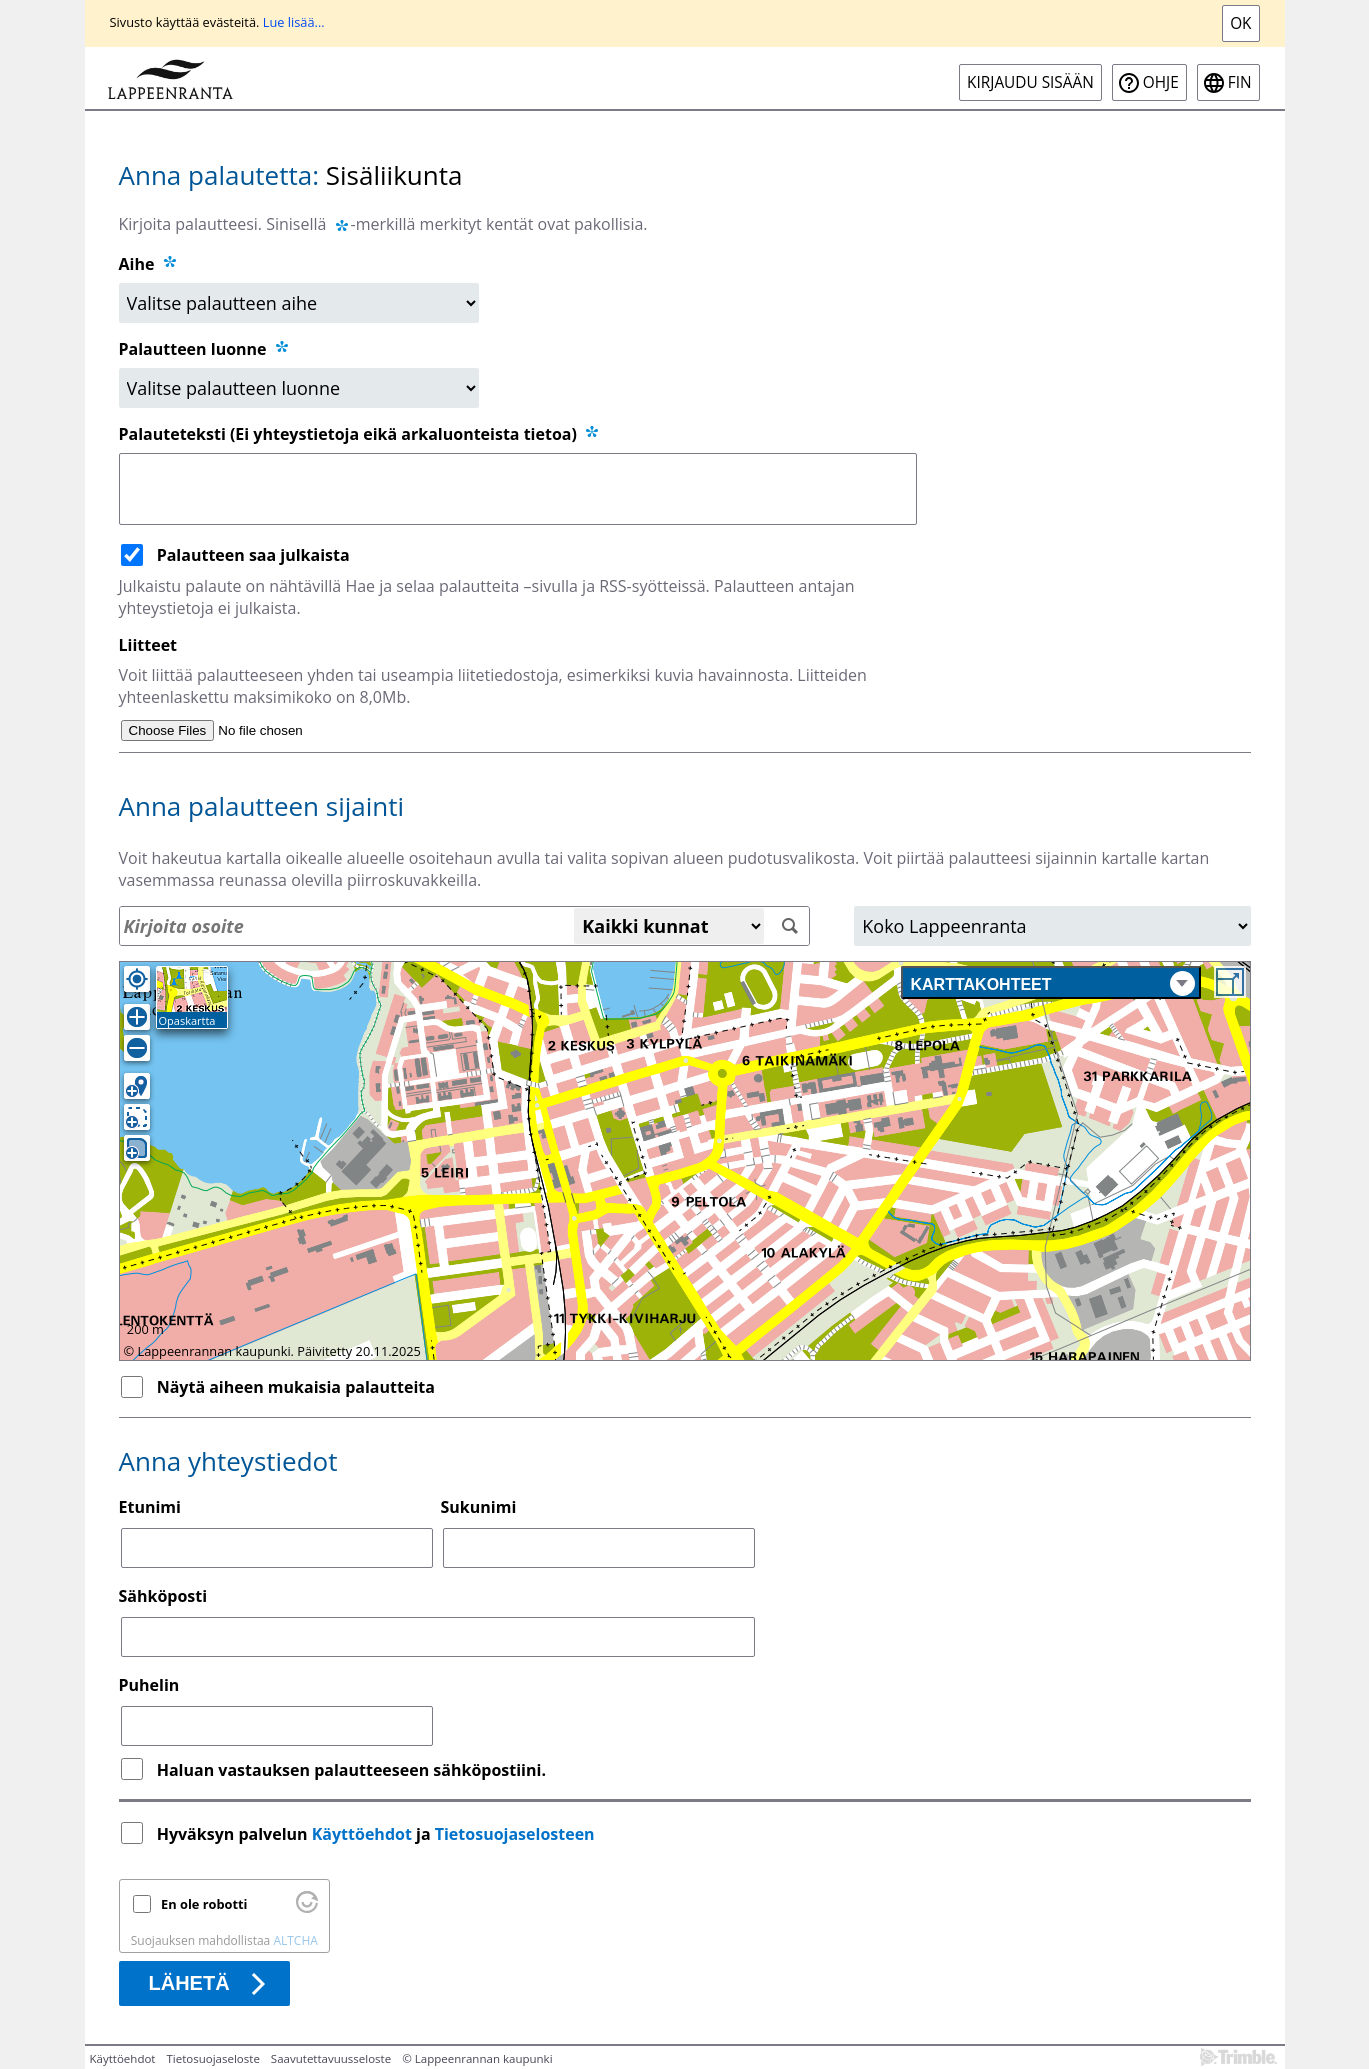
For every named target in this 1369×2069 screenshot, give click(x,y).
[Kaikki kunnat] (669, 926)
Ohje (1161, 82)
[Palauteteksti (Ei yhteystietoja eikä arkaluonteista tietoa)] (518, 489)
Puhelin (149, 1685)
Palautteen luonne (205, 349)
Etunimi (150, 1507)
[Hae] (789, 926)
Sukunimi (479, 1507)
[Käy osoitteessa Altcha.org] (307, 1908)
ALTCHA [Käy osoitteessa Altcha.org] (295, 1940)
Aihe (137, 264)
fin (1240, 82)
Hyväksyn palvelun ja (378, 1834)
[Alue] (1052, 926)
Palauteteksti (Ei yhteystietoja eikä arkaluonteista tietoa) (360, 434)
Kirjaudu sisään (1030, 82)
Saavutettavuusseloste (331, 2058)
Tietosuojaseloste (212, 2058)
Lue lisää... (294, 22)
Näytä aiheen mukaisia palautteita (296, 1387)
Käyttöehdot (362, 1834)
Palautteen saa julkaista (253, 555)
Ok (1240, 23)
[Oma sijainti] (137, 979)
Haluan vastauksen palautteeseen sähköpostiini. (351, 1770)
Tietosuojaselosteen (515, 1834)
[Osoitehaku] (465, 926)
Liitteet (148, 645)
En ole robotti (204, 1904)
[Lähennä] (137, 1017)
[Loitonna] (137, 1048)
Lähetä (189, 1983)
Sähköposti (163, 1596)
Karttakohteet (1053, 983)
